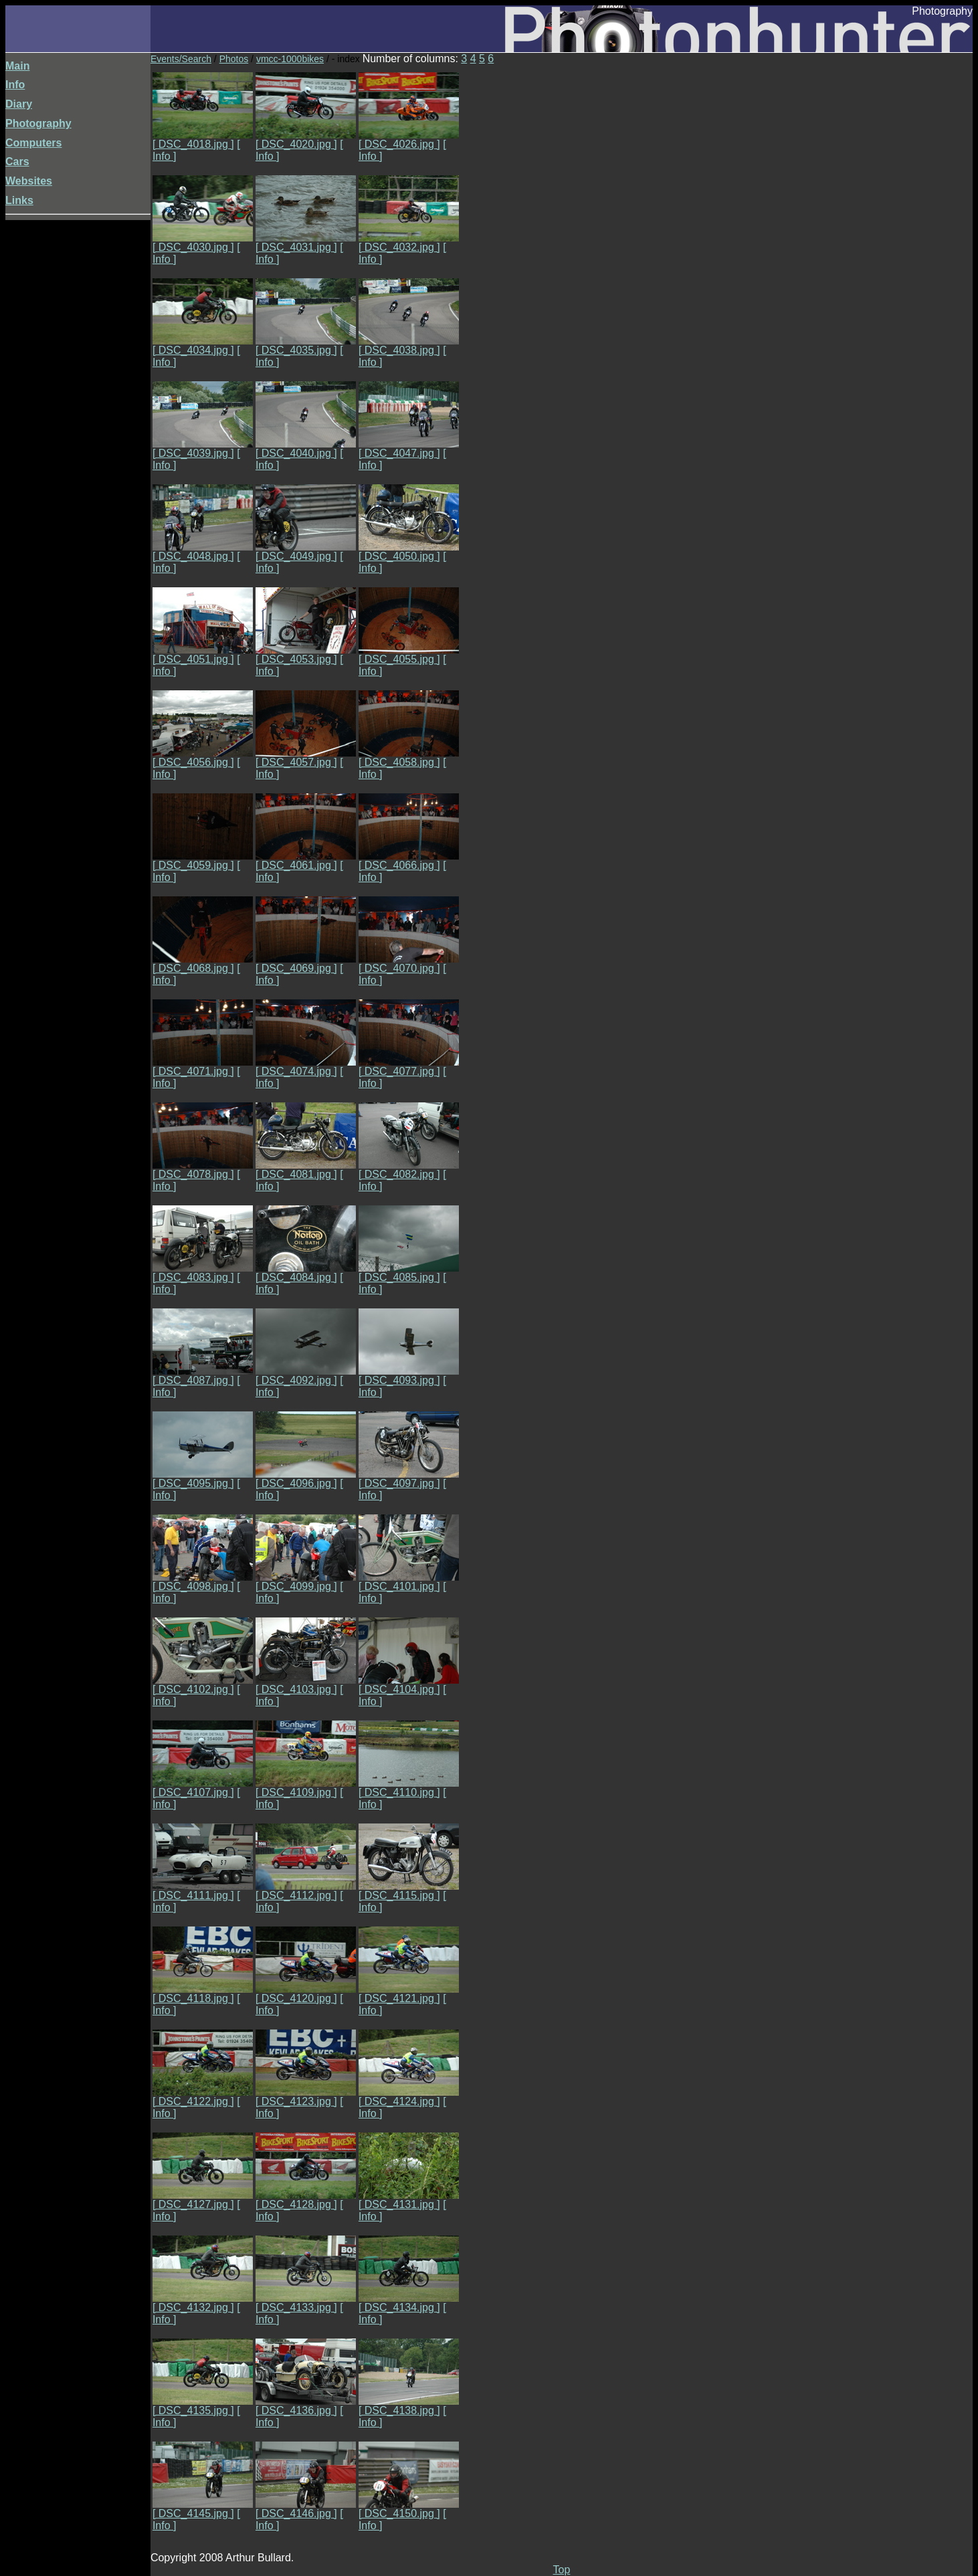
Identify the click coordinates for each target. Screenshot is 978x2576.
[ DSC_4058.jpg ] (409, 757)
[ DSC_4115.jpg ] (409, 1890)
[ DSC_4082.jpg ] (409, 1169)
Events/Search (181, 59)
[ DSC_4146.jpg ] (306, 2508)
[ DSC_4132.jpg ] (203, 2302)
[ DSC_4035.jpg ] (306, 345)
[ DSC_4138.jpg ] (409, 2405)
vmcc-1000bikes (290, 59)
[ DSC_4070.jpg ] (409, 963)
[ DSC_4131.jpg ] (409, 2199)
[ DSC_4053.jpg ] (306, 654)
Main (17, 66)
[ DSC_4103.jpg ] (306, 1684)
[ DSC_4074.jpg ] (306, 1066)
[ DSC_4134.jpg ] (409, 2302)
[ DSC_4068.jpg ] (203, 963)
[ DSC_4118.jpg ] (203, 1993)
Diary (18, 104)
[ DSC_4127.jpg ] (203, 2199)
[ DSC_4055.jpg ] (409, 654)
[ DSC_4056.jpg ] (203, 757)
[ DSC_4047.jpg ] (409, 448)
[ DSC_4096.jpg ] (306, 1478)
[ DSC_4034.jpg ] (203, 345)
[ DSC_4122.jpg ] (203, 2096)
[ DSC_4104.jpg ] (409, 1684)
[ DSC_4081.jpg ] (306, 1169)
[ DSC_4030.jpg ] (203, 242)
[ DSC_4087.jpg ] (203, 1375)
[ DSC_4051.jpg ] (203, 654)
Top (562, 2569)
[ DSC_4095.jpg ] (203, 1478)
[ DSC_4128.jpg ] (306, 2199)
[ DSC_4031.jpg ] (306, 242)
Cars (17, 161)
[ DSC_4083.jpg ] (203, 1272)
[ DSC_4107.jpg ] (203, 1787)
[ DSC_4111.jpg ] (203, 1890)
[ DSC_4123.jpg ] (306, 2096)
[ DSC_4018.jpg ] (203, 139)
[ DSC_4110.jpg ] (409, 1787)
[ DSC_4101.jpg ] (409, 1581)
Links (19, 200)
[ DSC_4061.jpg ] (306, 860)
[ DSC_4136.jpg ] (306, 2405)
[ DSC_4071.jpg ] (203, 1066)
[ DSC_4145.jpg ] (203, 2508)
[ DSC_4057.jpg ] (306, 757)
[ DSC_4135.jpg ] (203, 2405)
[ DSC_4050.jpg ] (409, 551)
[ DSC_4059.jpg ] (203, 860)
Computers (33, 142)
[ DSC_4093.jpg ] (409, 1375)
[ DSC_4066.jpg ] (409, 860)
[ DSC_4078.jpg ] (203, 1169)
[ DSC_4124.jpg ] (409, 2096)
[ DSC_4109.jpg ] (306, 1787)
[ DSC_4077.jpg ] (409, 1066)
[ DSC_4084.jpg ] (306, 1272)
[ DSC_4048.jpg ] (203, 551)
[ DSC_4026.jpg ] (409, 139)
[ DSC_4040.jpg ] (306, 448)
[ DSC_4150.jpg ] (409, 2508)
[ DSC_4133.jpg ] (306, 2302)
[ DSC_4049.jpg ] (306, 551)
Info (15, 84)
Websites (28, 181)
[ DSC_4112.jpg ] (306, 1890)
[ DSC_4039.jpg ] (203, 448)
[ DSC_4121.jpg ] (409, 1993)
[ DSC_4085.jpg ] (409, 1272)
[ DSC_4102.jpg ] (203, 1684)
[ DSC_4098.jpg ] (203, 1581)
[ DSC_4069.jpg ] (306, 963)
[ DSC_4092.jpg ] (306, 1375)
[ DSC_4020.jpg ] (306, 139)
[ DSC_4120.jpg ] (306, 1993)
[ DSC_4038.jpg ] (409, 345)
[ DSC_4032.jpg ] (409, 242)
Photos (234, 59)
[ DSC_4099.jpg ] (306, 1581)
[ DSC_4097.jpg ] (409, 1478)
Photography (38, 123)
